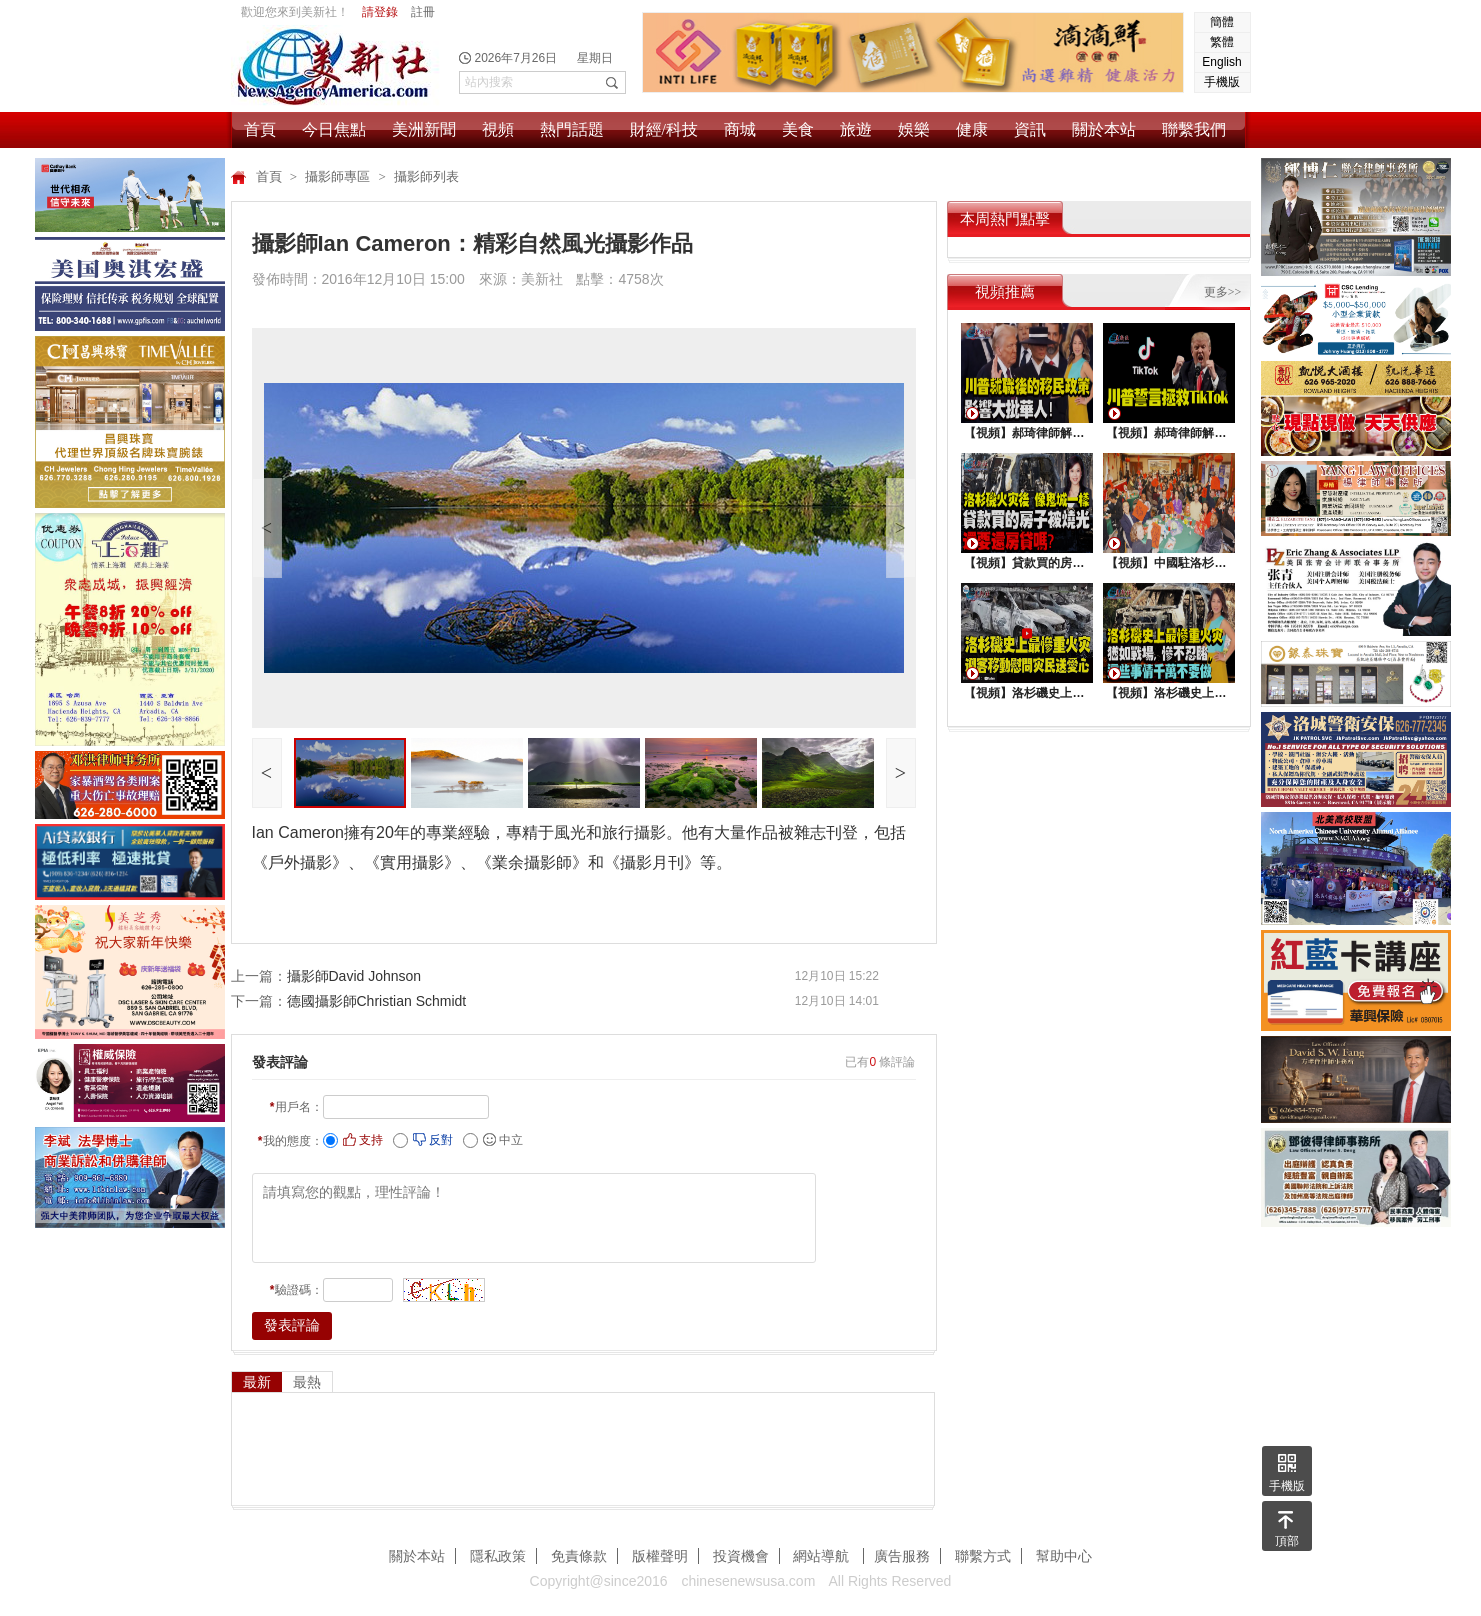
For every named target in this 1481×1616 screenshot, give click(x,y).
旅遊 (856, 129)
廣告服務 (902, 1556)
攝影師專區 (339, 176)
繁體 (1222, 42)
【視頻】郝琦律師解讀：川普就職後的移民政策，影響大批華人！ (1026, 433)
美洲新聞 (424, 129)
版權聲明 (660, 1556)
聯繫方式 (983, 1556)
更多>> (1223, 292)
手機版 (1222, 82)
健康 (972, 129)
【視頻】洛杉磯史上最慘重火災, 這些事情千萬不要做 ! (1168, 693)
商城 (740, 129)
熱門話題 (572, 129)
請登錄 (380, 12)
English (1221, 62)
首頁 (260, 129)
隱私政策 (498, 1556)
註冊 (423, 12)
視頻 (498, 129)
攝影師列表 (426, 176)
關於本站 (1104, 129)
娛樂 (914, 129)
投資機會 (741, 1556)
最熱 (307, 1382)
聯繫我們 (1194, 129)
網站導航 (823, 1556)
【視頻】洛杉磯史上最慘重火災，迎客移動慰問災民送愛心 (1026, 693)
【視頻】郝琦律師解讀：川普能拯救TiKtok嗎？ (1168, 433)
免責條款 (579, 1556)
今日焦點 (334, 129)
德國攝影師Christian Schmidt (377, 1001)
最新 (257, 1382)
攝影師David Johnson (354, 976)
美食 (798, 129)
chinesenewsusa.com (748, 1581)
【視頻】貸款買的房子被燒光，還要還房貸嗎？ (1026, 563)
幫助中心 (1064, 1556)
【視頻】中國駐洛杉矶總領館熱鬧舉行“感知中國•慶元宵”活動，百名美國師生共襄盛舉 (1168, 563)
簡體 (1222, 22)
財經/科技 (664, 129)
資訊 (1030, 129)
